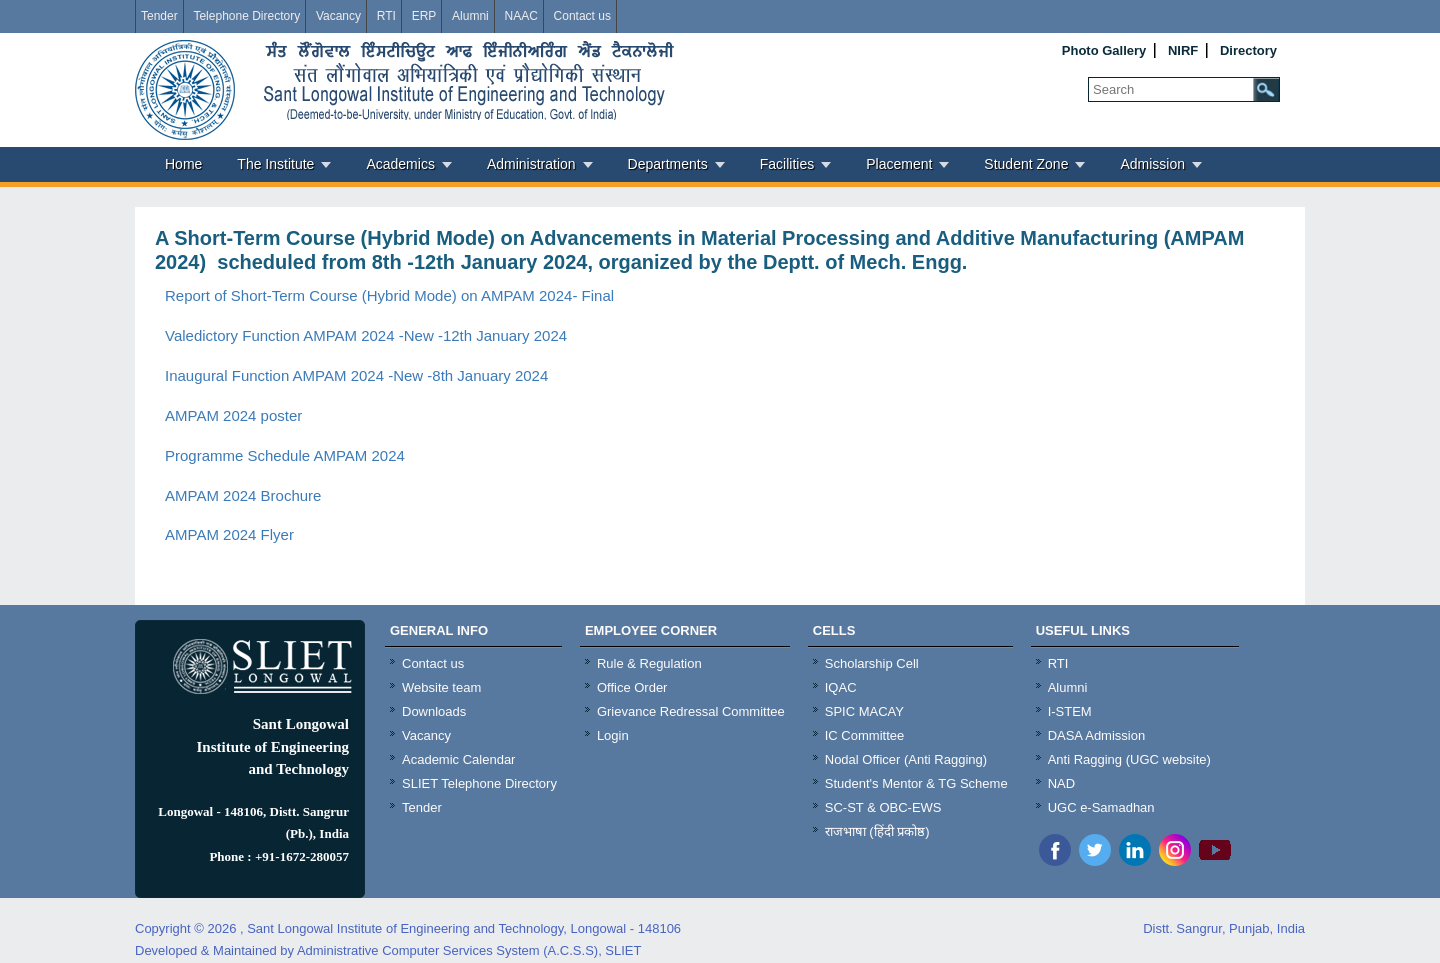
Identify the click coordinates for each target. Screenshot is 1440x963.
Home (183, 164)
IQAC (841, 687)
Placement (899, 164)
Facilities (787, 164)
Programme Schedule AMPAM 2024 (285, 455)
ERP (424, 16)
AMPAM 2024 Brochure (243, 495)
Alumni (470, 16)
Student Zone (1026, 164)
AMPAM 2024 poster (233, 415)
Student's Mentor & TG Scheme (916, 783)
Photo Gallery (1104, 50)
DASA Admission (1097, 735)
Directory (1248, 50)
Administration (531, 164)
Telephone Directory (246, 16)
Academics (400, 164)
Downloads (434, 711)
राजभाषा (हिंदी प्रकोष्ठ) (877, 831)
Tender (159, 16)
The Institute (275, 164)
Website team (441, 687)
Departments (668, 164)
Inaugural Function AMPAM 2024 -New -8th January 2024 (356, 375)
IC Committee (864, 735)
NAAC (520, 16)
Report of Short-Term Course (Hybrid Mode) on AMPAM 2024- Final (389, 295)
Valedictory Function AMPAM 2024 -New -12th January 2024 (366, 335)
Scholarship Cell (872, 663)
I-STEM (1070, 711)
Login (613, 735)
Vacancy (338, 16)
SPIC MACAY (864, 711)
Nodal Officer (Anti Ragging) (906, 759)
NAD (1061, 783)
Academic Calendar (458, 759)
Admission (1152, 164)
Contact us (582, 16)
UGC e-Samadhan (1101, 807)
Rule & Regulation (649, 663)
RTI (386, 16)
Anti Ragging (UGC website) (1129, 759)
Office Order (632, 687)
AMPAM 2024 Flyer (229, 534)
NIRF (1183, 50)
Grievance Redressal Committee (691, 711)
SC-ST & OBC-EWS (883, 807)
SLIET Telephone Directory (479, 783)
